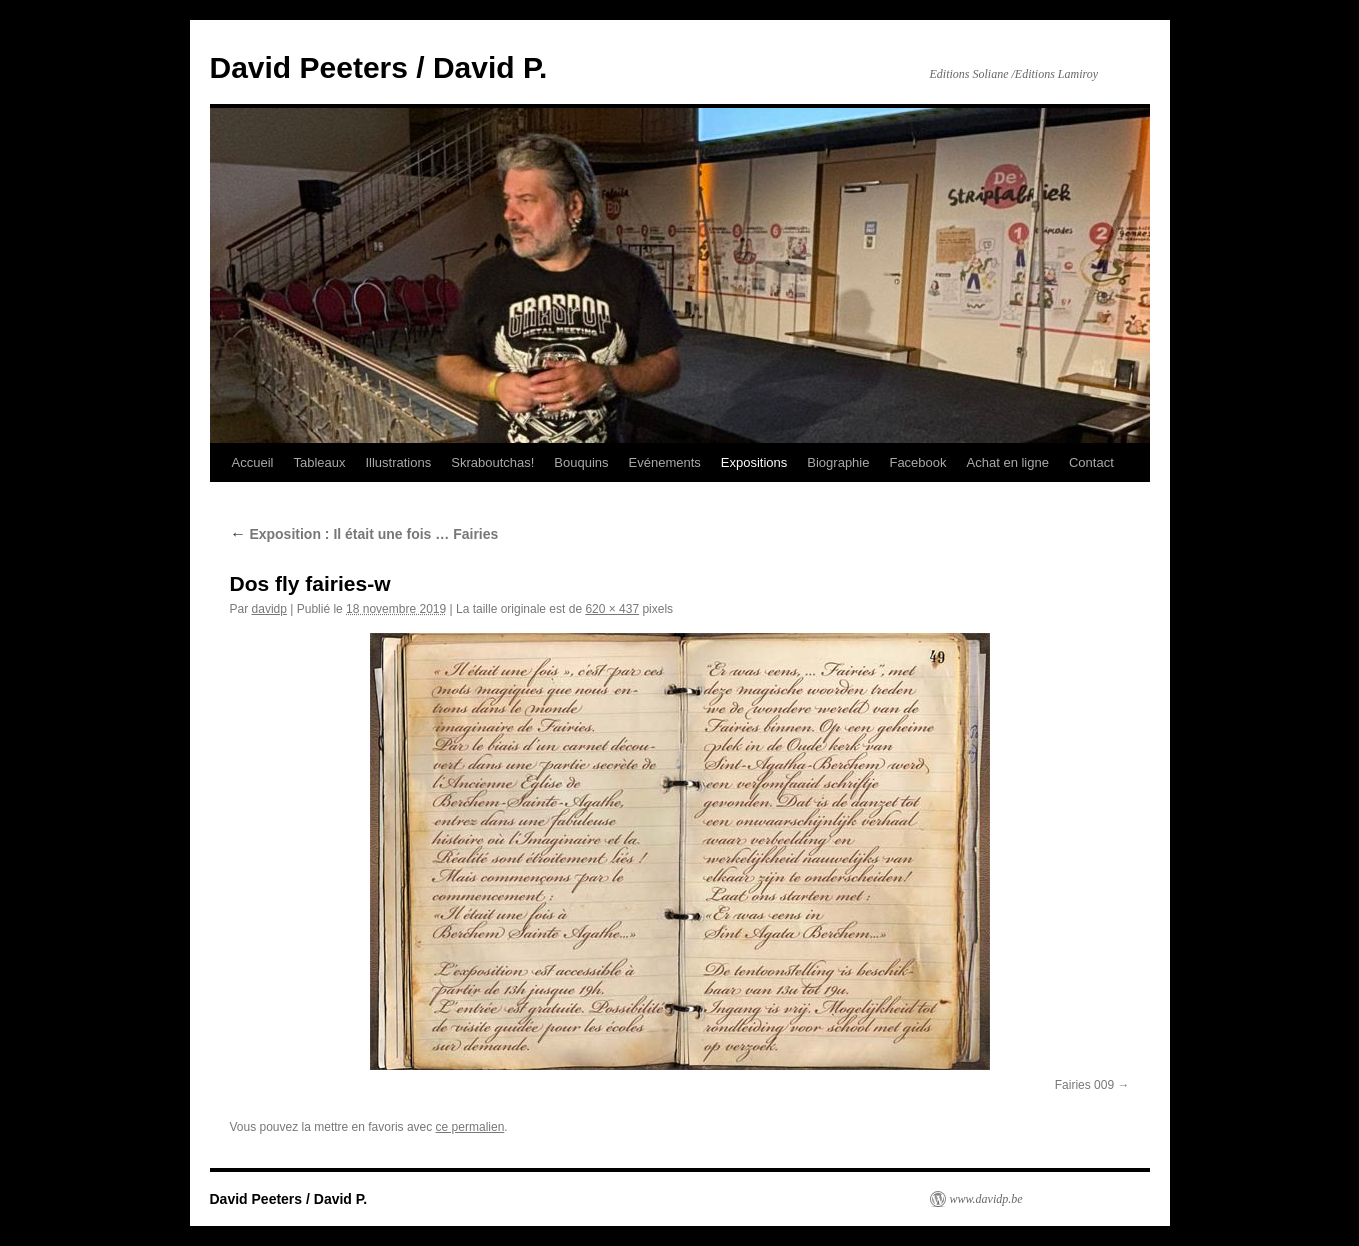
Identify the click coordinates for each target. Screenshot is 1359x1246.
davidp (269, 609)
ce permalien (470, 1127)
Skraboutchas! (492, 462)
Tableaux (319, 462)
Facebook (917, 462)
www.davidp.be (986, 1199)
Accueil (253, 462)
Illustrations (398, 462)
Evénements (665, 462)
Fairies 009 (1084, 1085)
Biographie (838, 462)
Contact (1091, 462)
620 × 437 (612, 609)
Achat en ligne (1008, 462)
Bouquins (581, 462)
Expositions (754, 462)
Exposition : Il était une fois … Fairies (364, 534)
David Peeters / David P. (379, 67)
